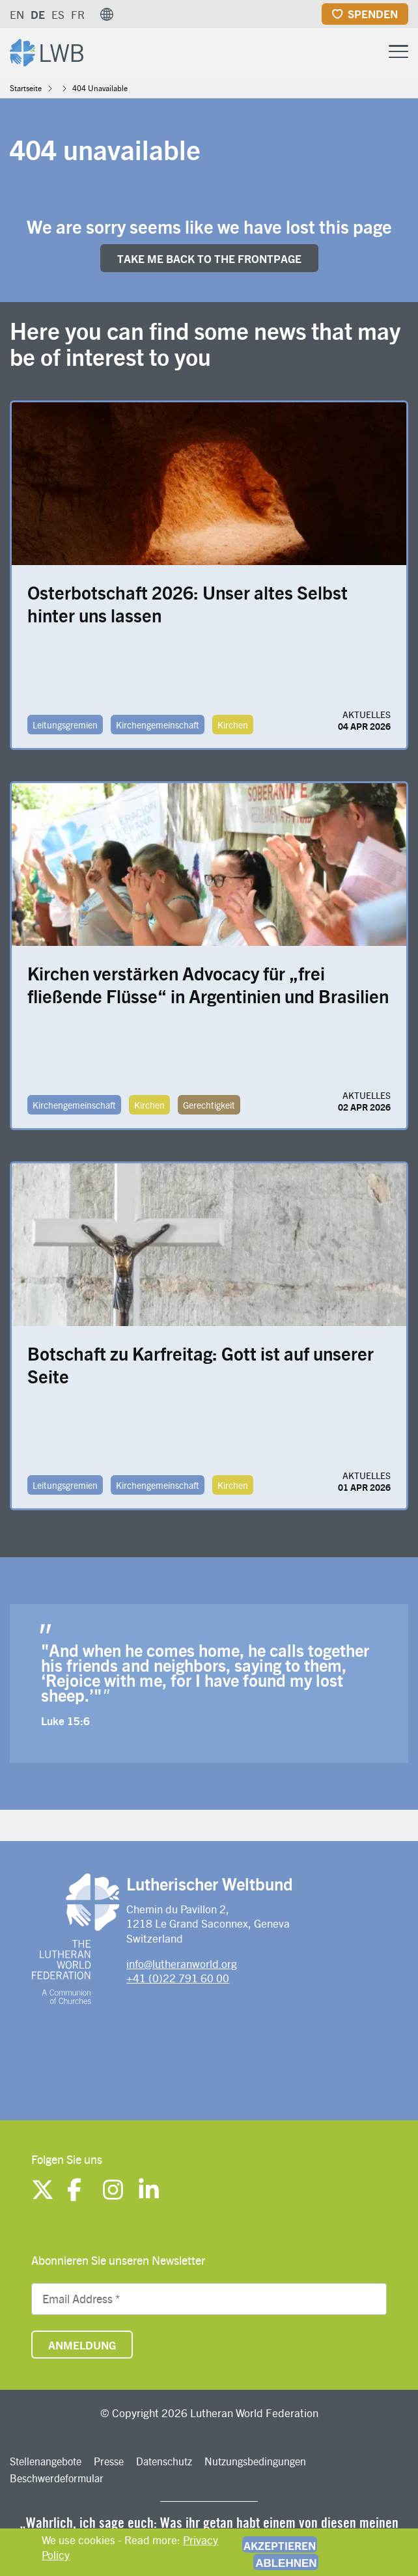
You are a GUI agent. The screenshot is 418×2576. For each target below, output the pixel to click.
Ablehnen (285, 2563)
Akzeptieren (280, 2545)
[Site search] (366, 52)
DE (38, 14)
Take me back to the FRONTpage (209, 258)
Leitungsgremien (65, 724)
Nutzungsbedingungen (255, 2461)
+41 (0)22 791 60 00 (177, 1978)
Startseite (26, 88)
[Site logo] (46, 51)
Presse (109, 2461)
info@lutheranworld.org (181, 1963)
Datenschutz (164, 2461)
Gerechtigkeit (209, 1105)
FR (78, 14)
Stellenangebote (45, 2461)
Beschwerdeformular (57, 2478)
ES (57, 14)
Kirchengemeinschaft (157, 724)
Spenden (373, 14)
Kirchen (232, 724)
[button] (106, 14)
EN (17, 14)
